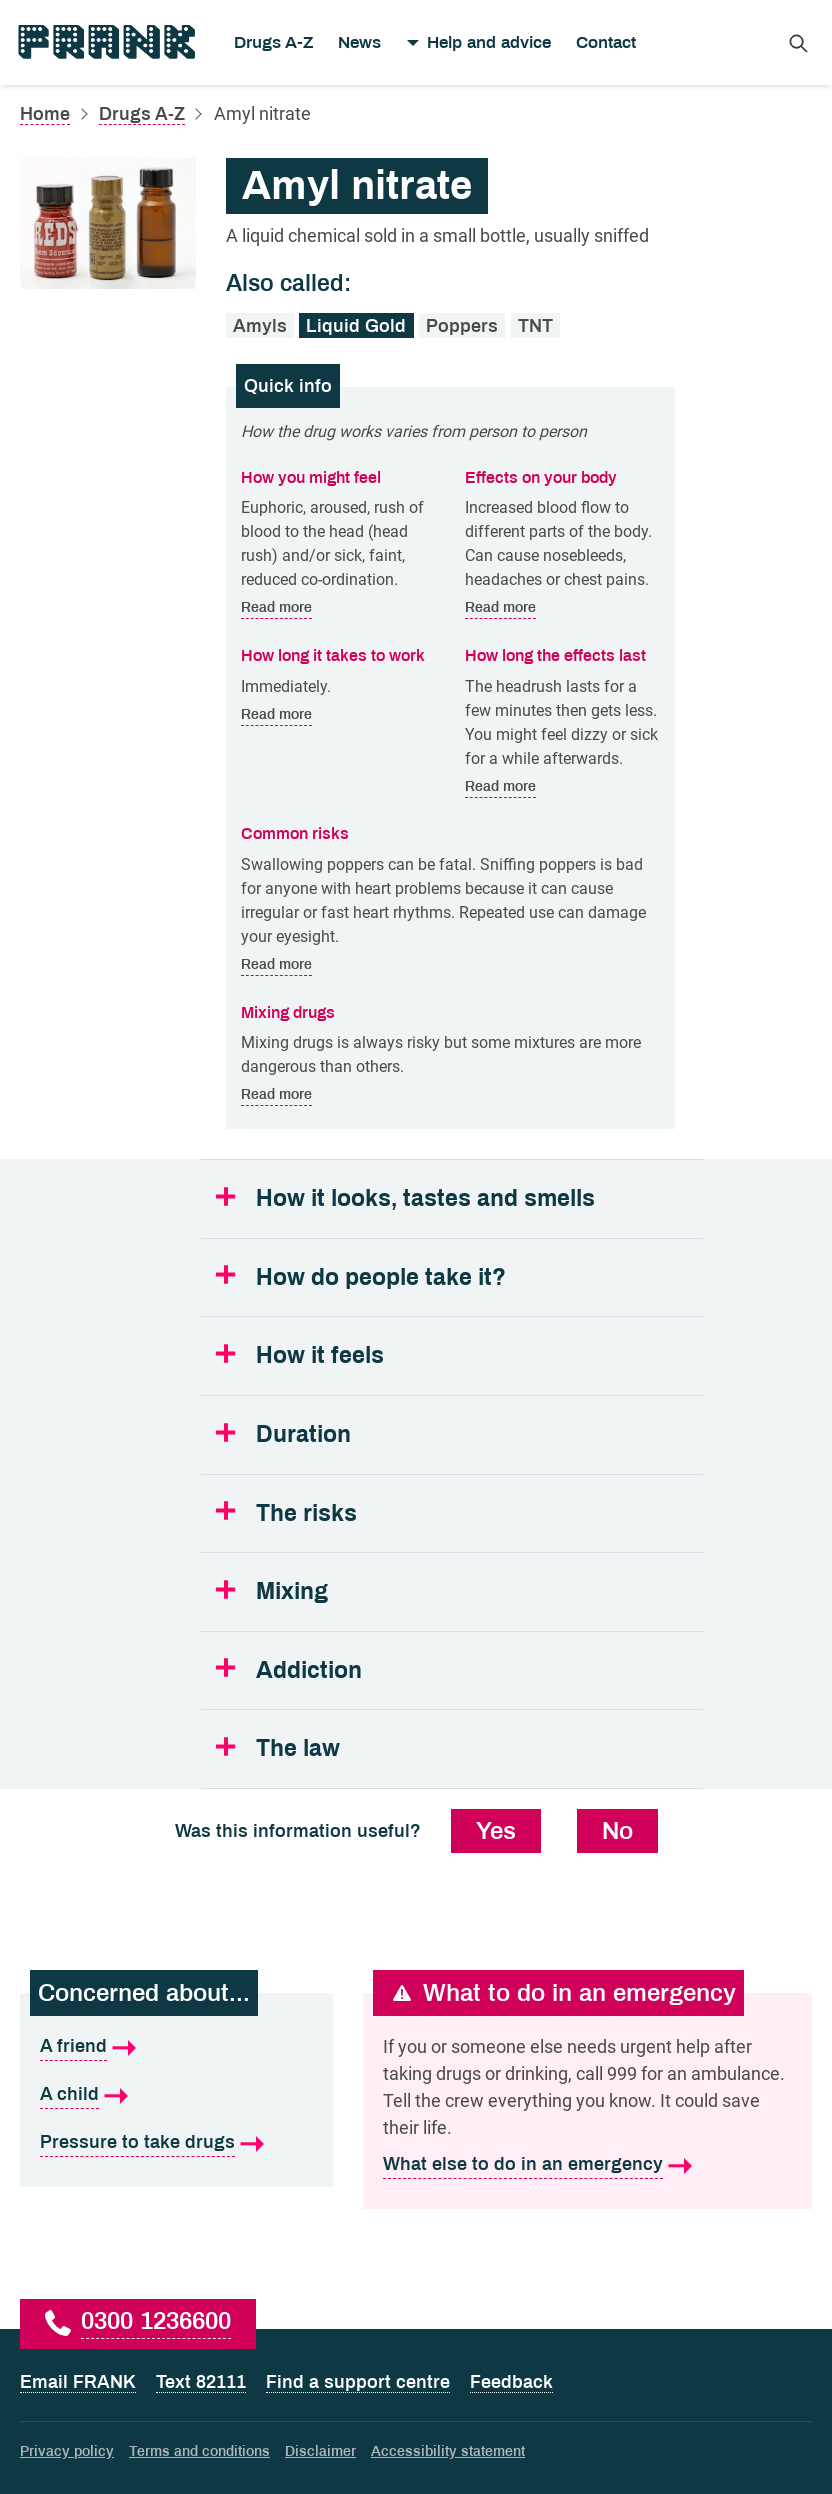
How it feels (320, 1355)
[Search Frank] (798, 42)
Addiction (309, 1670)
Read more (276, 608)
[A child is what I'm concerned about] (176, 2095)
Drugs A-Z (273, 42)
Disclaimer (320, 2451)
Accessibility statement (448, 2451)
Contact (606, 42)
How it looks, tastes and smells (425, 1198)
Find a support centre (358, 2382)
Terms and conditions (199, 2451)
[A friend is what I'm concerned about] (176, 2047)
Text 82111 (201, 2382)
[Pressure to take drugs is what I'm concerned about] (176, 2143)
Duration (303, 1434)
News (359, 42)
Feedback (511, 2382)
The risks (306, 1513)
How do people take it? (381, 1277)
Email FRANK (78, 2382)
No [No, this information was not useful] (617, 1831)
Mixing (292, 1591)
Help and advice (489, 42)
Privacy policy (67, 2451)
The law (298, 1748)
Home (45, 114)
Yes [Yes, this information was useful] (496, 1831)
